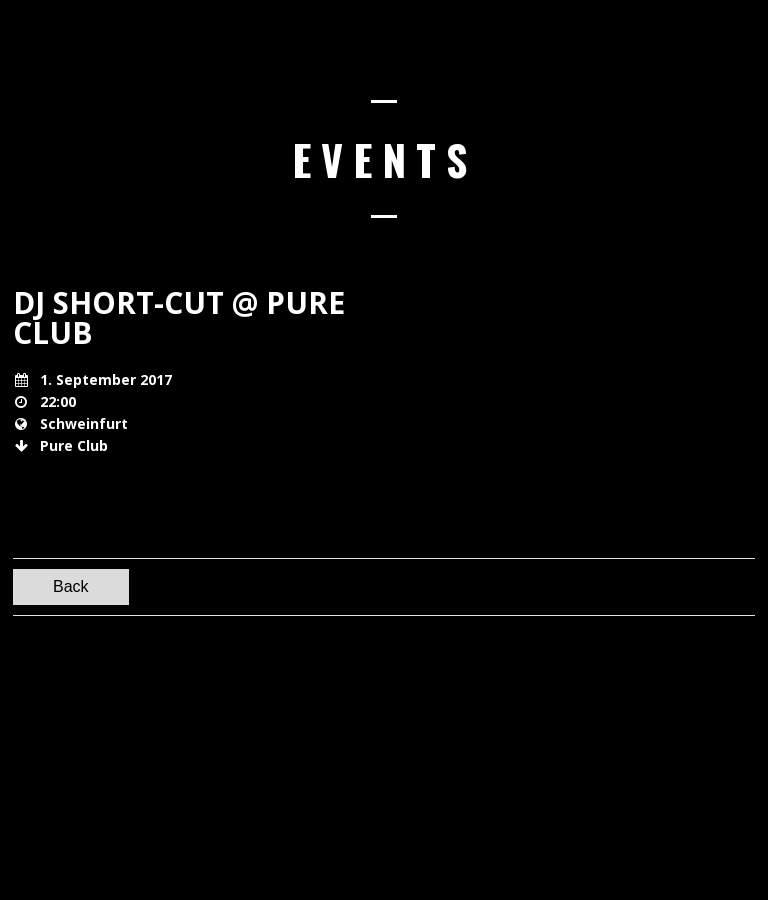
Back (71, 586)
